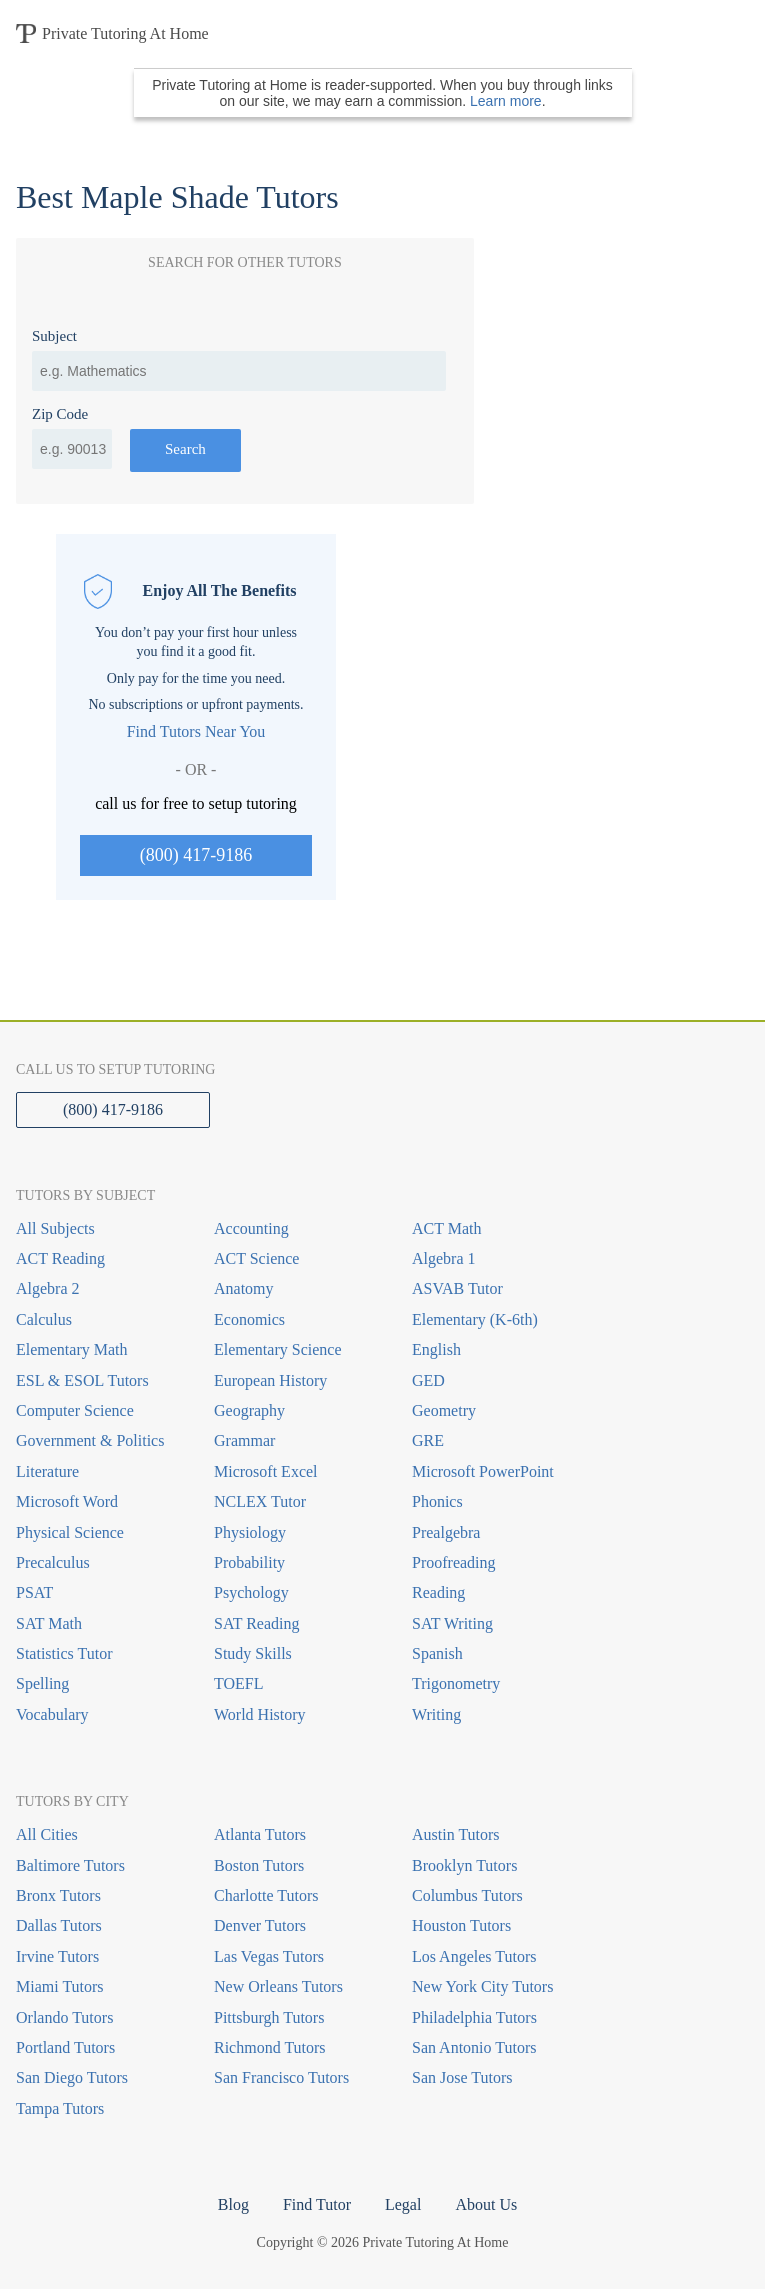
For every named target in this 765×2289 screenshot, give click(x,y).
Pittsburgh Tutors (269, 2017)
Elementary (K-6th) (475, 1319)
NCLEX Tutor (260, 1501)
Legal (403, 2204)
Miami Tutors (60, 1986)
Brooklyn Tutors (464, 1865)
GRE (428, 1440)
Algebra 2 (48, 1288)
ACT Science (256, 1258)
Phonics (437, 1501)
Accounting (251, 1228)
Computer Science (75, 1410)
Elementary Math (72, 1349)
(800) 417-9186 (196, 855)
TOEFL (238, 1683)
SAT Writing (452, 1623)
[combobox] (239, 371)
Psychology (251, 1592)
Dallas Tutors (59, 1925)
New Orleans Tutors (278, 1986)
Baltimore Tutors (70, 1865)
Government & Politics (90, 1440)
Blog (233, 2204)
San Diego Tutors (72, 2077)
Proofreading (454, 1562)
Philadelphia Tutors (474, 2017)
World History (260, 1714)
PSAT (34, 1592)
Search (185, 449)
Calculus (44, 1319)
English (436, 1349)
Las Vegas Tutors (269, 1956)
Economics (249, 1319)
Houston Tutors (461, 1925)
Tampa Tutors (60, 2108)
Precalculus (53, 1562)
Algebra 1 (444, 1258)
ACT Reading (60, 1258)
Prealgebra (446, 1532)
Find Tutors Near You (196, 731)
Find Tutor (317, 2204)
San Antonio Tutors (474, 2047)
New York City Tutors (482, 1986)
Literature (47, 1471)
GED (428, 1380)
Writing (436, 1714)
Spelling (42, 1683)
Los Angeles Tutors (474, 1956)
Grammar (244, 1440)
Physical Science (70, 1532)
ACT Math (446, 1228)
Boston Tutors (259, 1865)
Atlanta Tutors (260, 1834)
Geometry (444, 1410)
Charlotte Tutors (266, 1895)
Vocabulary (52, 1714)
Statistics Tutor (64, 1653)
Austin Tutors (456, 1834)
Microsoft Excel (266, 1471)
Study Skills (253, 1653)
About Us (486, 2204)
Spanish (437, 1653)
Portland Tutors (65, 2047)
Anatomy (244, 1288)
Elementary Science (278, 1349)
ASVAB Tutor (457, 1288)
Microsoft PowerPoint (483, 1471)
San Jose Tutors (462, 2077)
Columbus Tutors (467, 1895)
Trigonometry (456, 1683)
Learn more (506, 101)
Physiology (250, 1532)
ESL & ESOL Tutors (82, 1380)
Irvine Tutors (57, 1956)
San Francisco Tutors (281, 2077)
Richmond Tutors (270, 2047)
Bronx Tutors (58, 1895)
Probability (249, 1562)
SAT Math (49, 1623)
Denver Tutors (260, 1925)
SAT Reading (256, 1623)
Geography (249, 1410)
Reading (438, 1592)
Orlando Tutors (64, 2017)
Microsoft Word (67, 1501)
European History (270, 1380)
